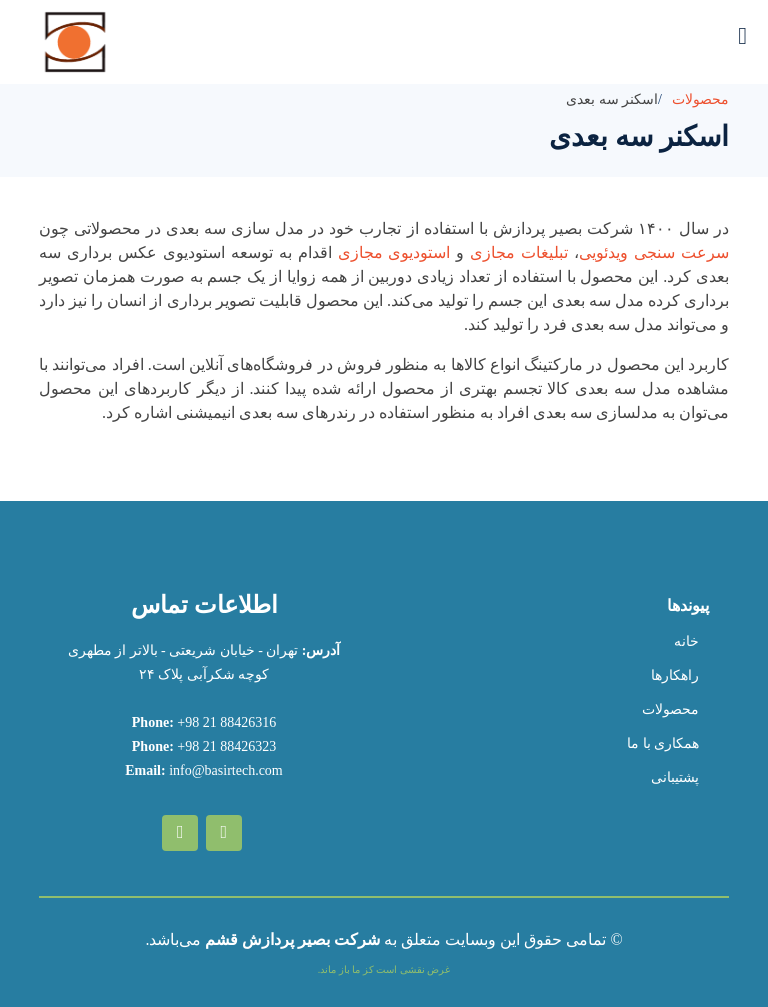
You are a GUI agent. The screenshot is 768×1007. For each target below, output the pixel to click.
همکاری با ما (663, 744)
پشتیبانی (675, 778)
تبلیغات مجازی (519, 252)
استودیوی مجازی (394, 252)
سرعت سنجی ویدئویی (654, 252)
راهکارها (675, 676)
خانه (686, 642)
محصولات (700, 99)
